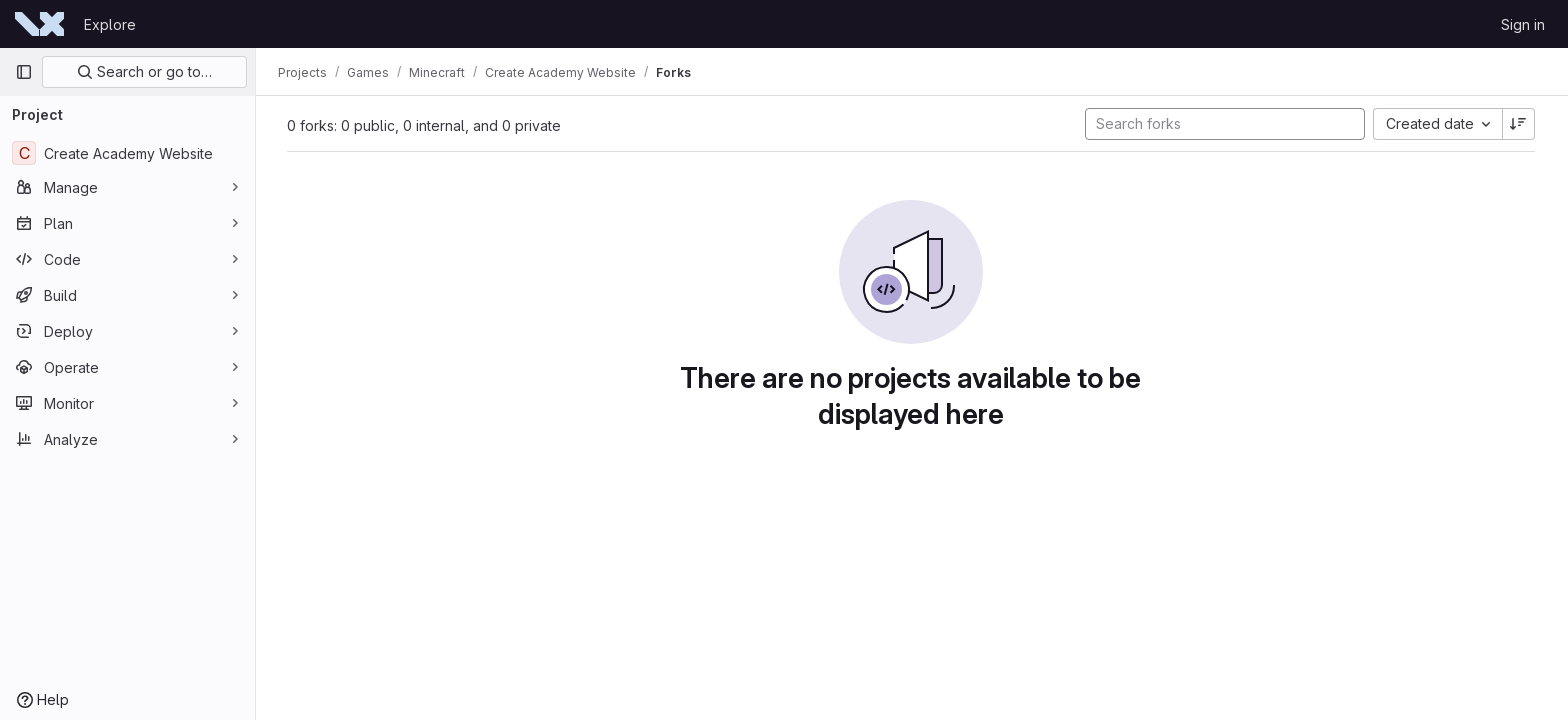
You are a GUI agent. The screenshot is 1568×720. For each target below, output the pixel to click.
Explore (110, 24)
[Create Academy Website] (127, 153)
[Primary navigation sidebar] (24, 72)
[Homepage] (39, 24)
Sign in (1523, 24)
